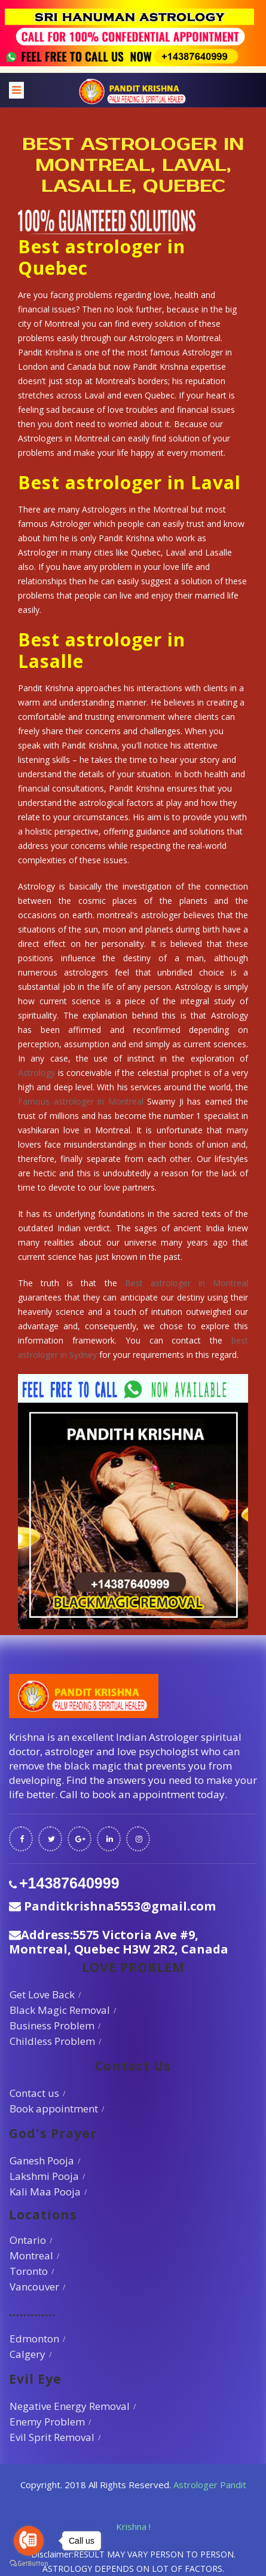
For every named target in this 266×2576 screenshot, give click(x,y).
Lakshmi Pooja (44, 2176)
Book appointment (54, 2108)
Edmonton (34, 2338)
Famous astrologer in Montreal (80, 1101)
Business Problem (52, 2025)
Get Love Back (42, 1994)
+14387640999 (69, 1883)
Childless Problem (52, 2041)
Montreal (31, 2255)
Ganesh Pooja (42, 2160)
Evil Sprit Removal (52, 2437)
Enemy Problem (47, 2421)
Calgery (27, 2354)
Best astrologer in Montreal (186, 1283)
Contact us (34, 2093)
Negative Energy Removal (70, 2406)
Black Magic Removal (60, 2010)
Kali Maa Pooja (45, 2191)
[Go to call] (29, 2541)
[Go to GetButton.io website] (29, 2564)
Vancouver (34, 2286)
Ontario (28, 2240)
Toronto (29, 2271)
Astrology (36, 1072)
